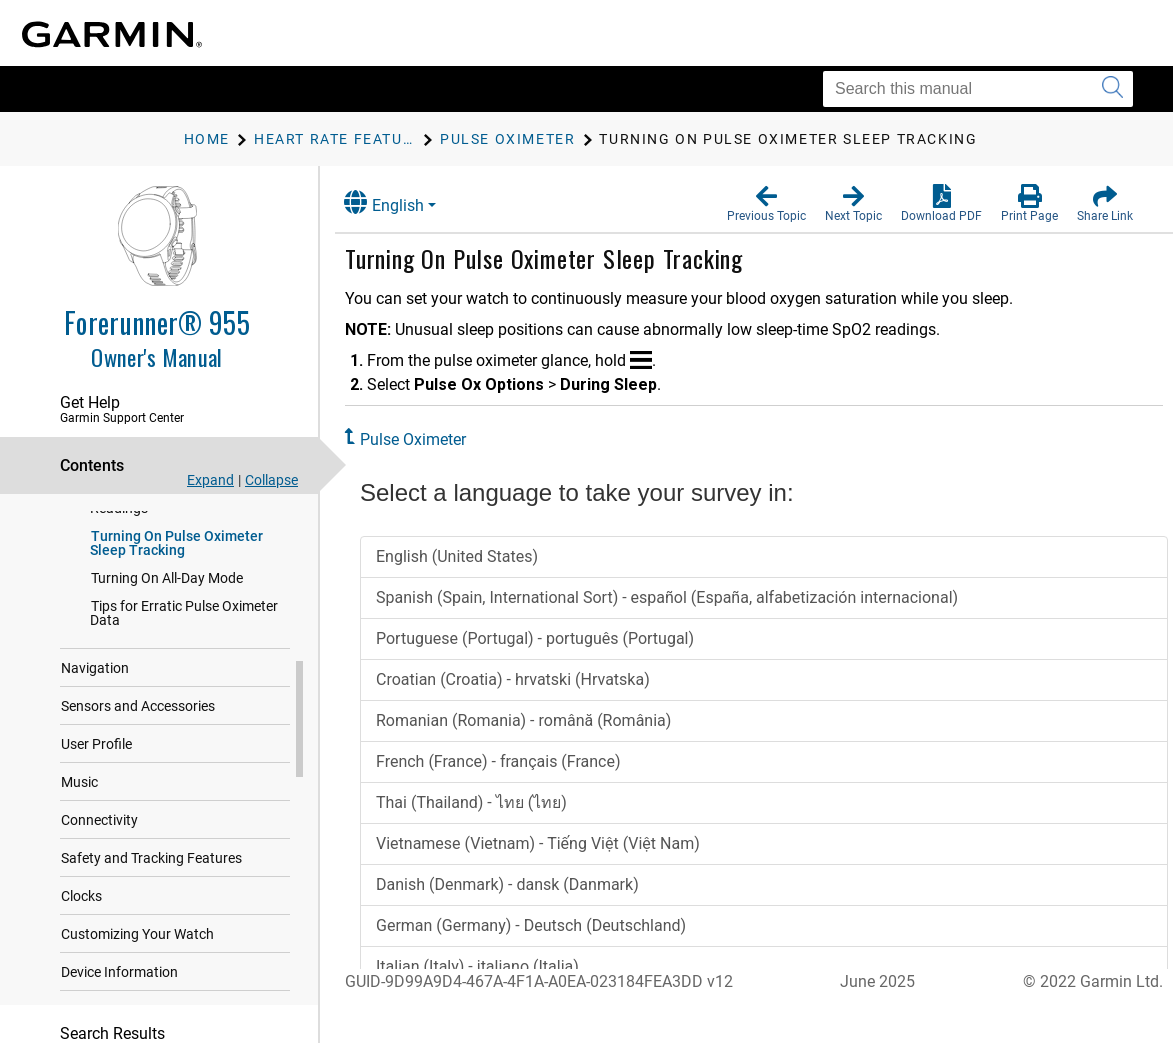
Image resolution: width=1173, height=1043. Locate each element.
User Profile (96, 750)
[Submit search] (1112, 89)
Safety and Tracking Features (151, 864)
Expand (210, 480)
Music (79, 788)
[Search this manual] (978, 89)
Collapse (271, 480)
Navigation (95, 674)
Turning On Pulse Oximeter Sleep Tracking (176, 549)
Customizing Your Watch (137, 940)
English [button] (395, 202)
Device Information (119, 978)
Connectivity (99, 826)
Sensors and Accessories (138, 712)
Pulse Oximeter (424, 439)
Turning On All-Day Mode (167, 584)
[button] (766, 204)
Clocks (81, 902)
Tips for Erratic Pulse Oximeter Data (184, 619)
